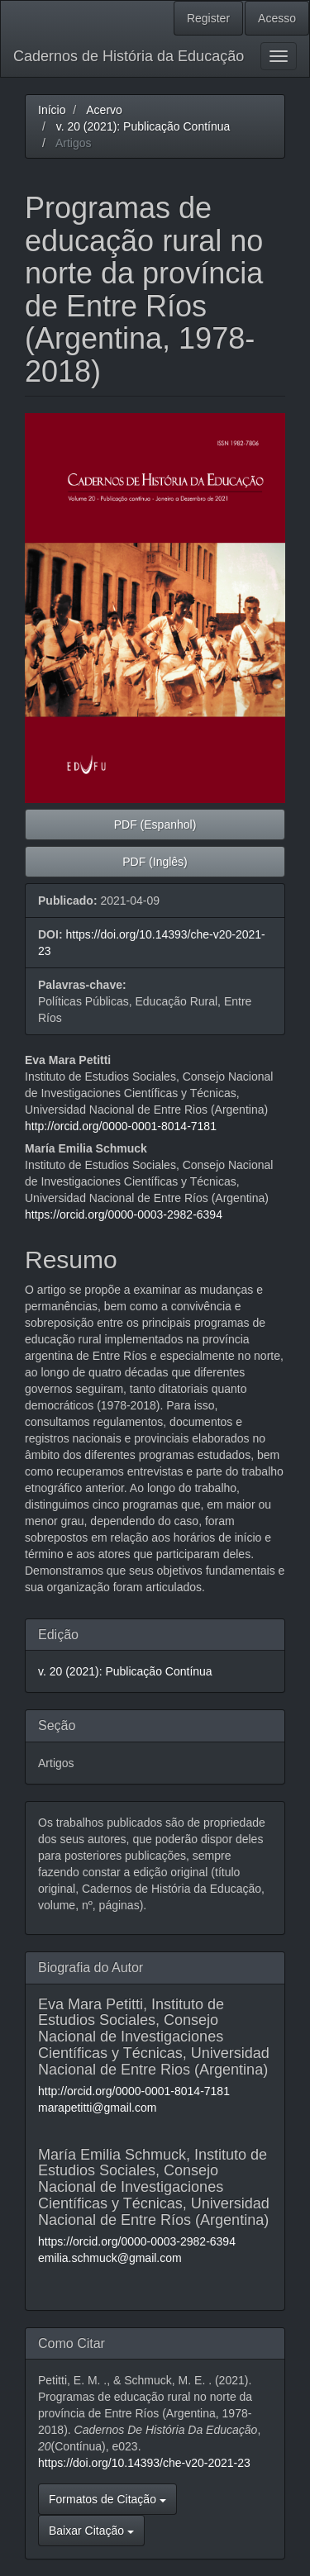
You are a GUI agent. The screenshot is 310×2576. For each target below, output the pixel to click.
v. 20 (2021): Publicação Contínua (143, 126)
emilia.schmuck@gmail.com (110, 2258)
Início (51, 109)
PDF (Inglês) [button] (155, 861)
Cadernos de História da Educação (128, 56)
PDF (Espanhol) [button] (155, 824)
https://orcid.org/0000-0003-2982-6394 (123, 1214)
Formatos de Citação (107, 2499)
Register (208, 18)
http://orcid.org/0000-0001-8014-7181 (121, 1126)
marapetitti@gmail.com (97, 2107)
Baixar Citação (91, 2530)
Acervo (104, 109)
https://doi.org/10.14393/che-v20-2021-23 (144, 2462)
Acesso (277, 18)
